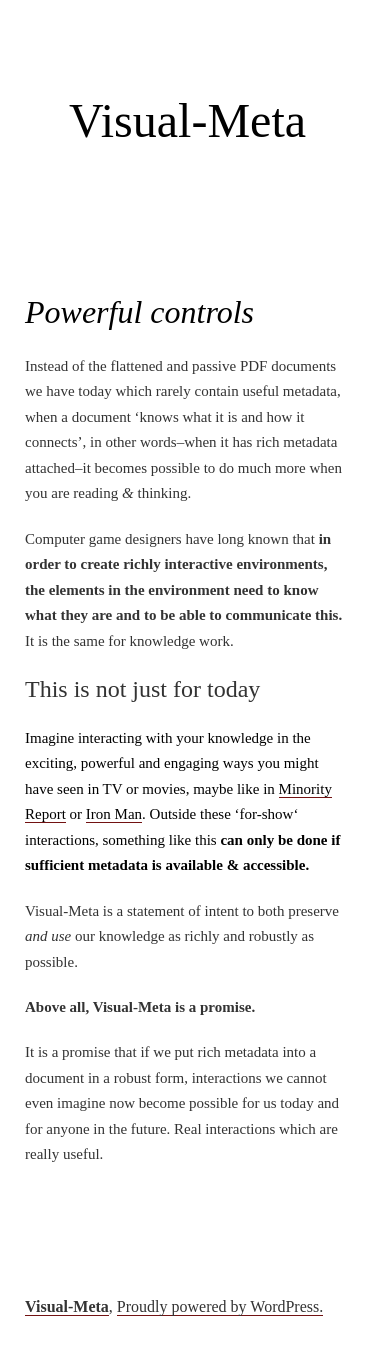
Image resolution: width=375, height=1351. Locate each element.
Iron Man (114, 814)
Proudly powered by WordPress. (220, 1306)
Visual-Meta (187, 120)
